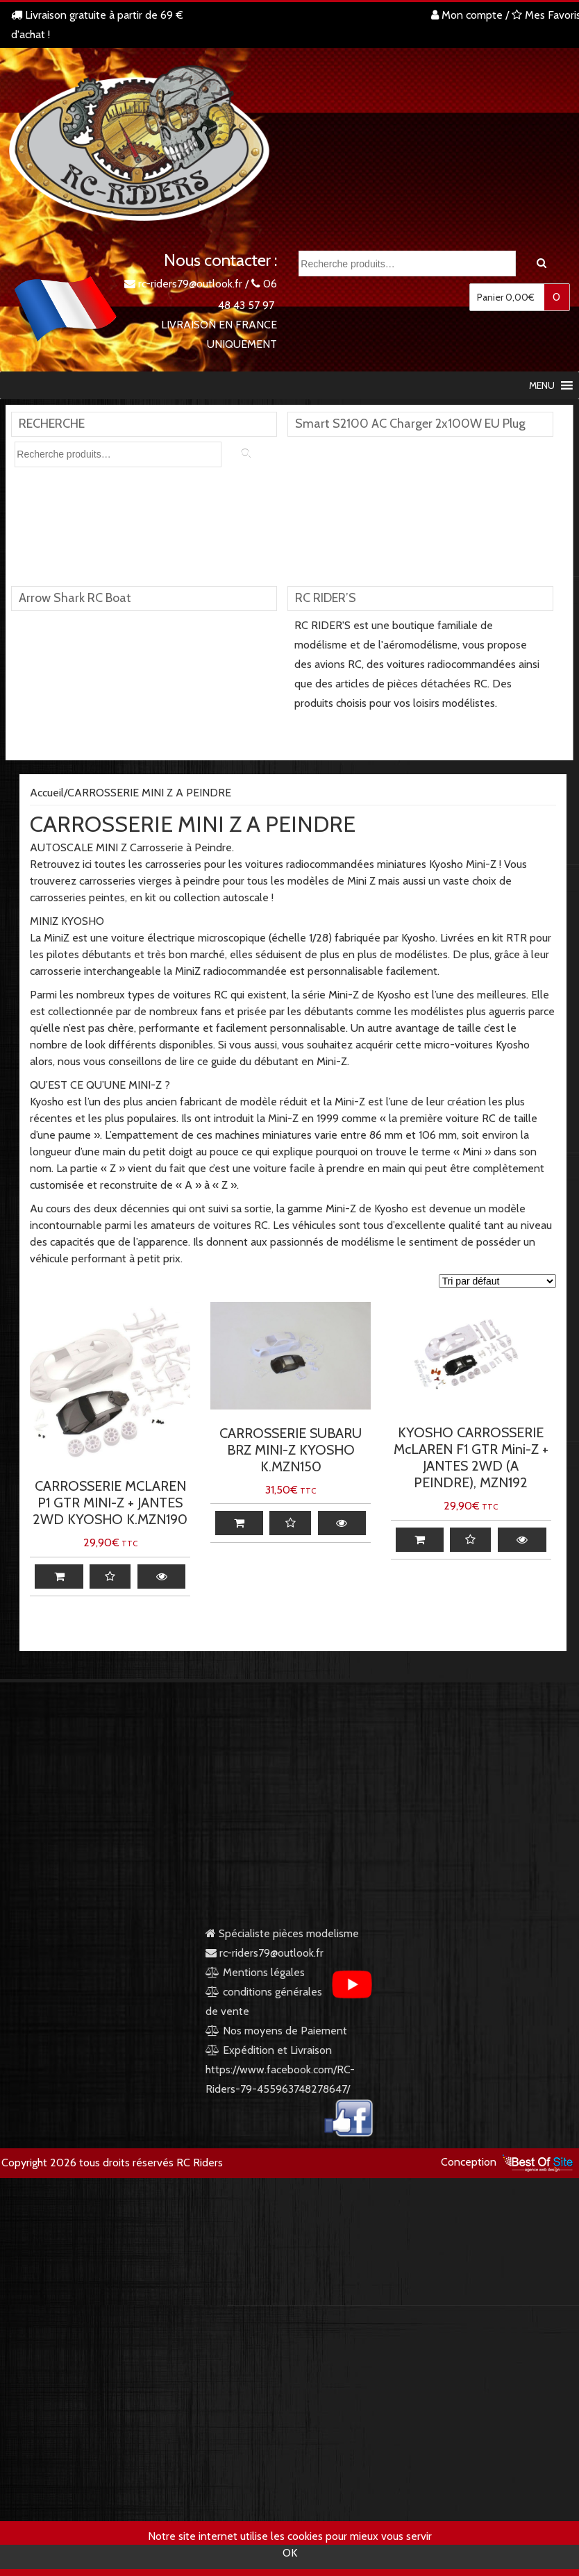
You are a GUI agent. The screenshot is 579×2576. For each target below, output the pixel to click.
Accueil (47, 792)
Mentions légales (255, 1972)
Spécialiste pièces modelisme (282, 1933)
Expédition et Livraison (268, 2050)
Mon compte (467, 15)
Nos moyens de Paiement (285, 2030)
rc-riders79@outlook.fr (190, 283)
